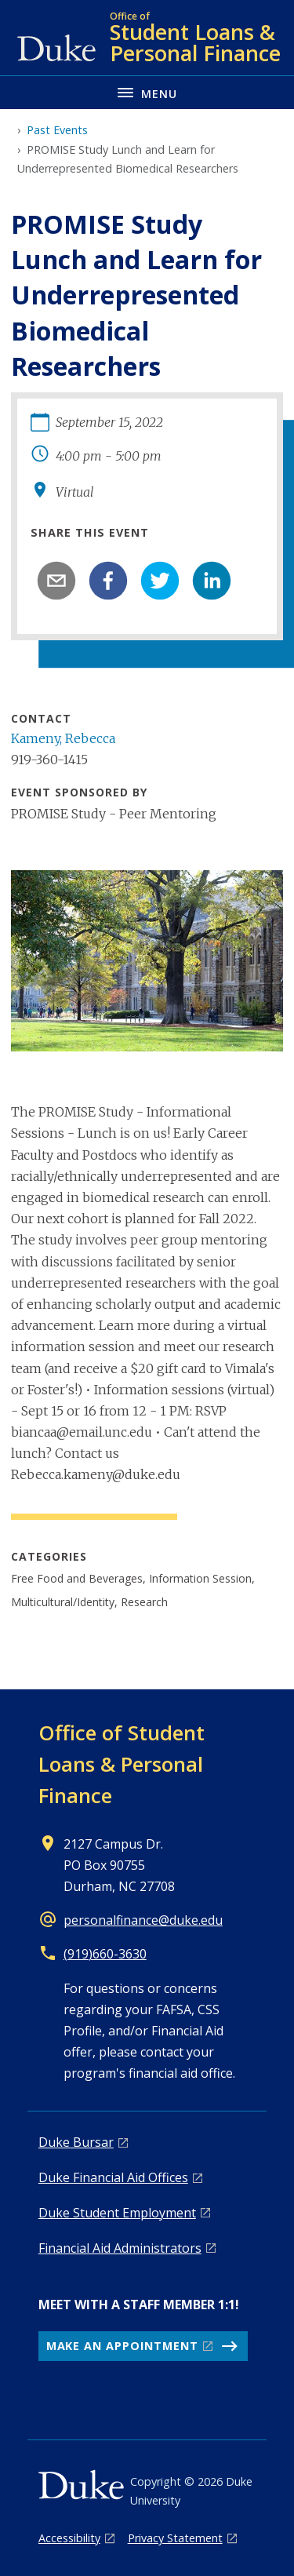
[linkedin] (211, 580)
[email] (56, 580)
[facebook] (108, 580)
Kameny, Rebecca (63, 738)
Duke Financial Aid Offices (113, 2177)
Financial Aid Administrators (119, 2248)
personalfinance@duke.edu (143, 1920)
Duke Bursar (76, 2142)
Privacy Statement (175, 2537)
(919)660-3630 (105, 1953)
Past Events (57, 129)
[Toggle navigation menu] (147, 92)
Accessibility (69, 2537)
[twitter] (160, 580)
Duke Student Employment (117, 2212)
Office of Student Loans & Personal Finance (121, 1763)
